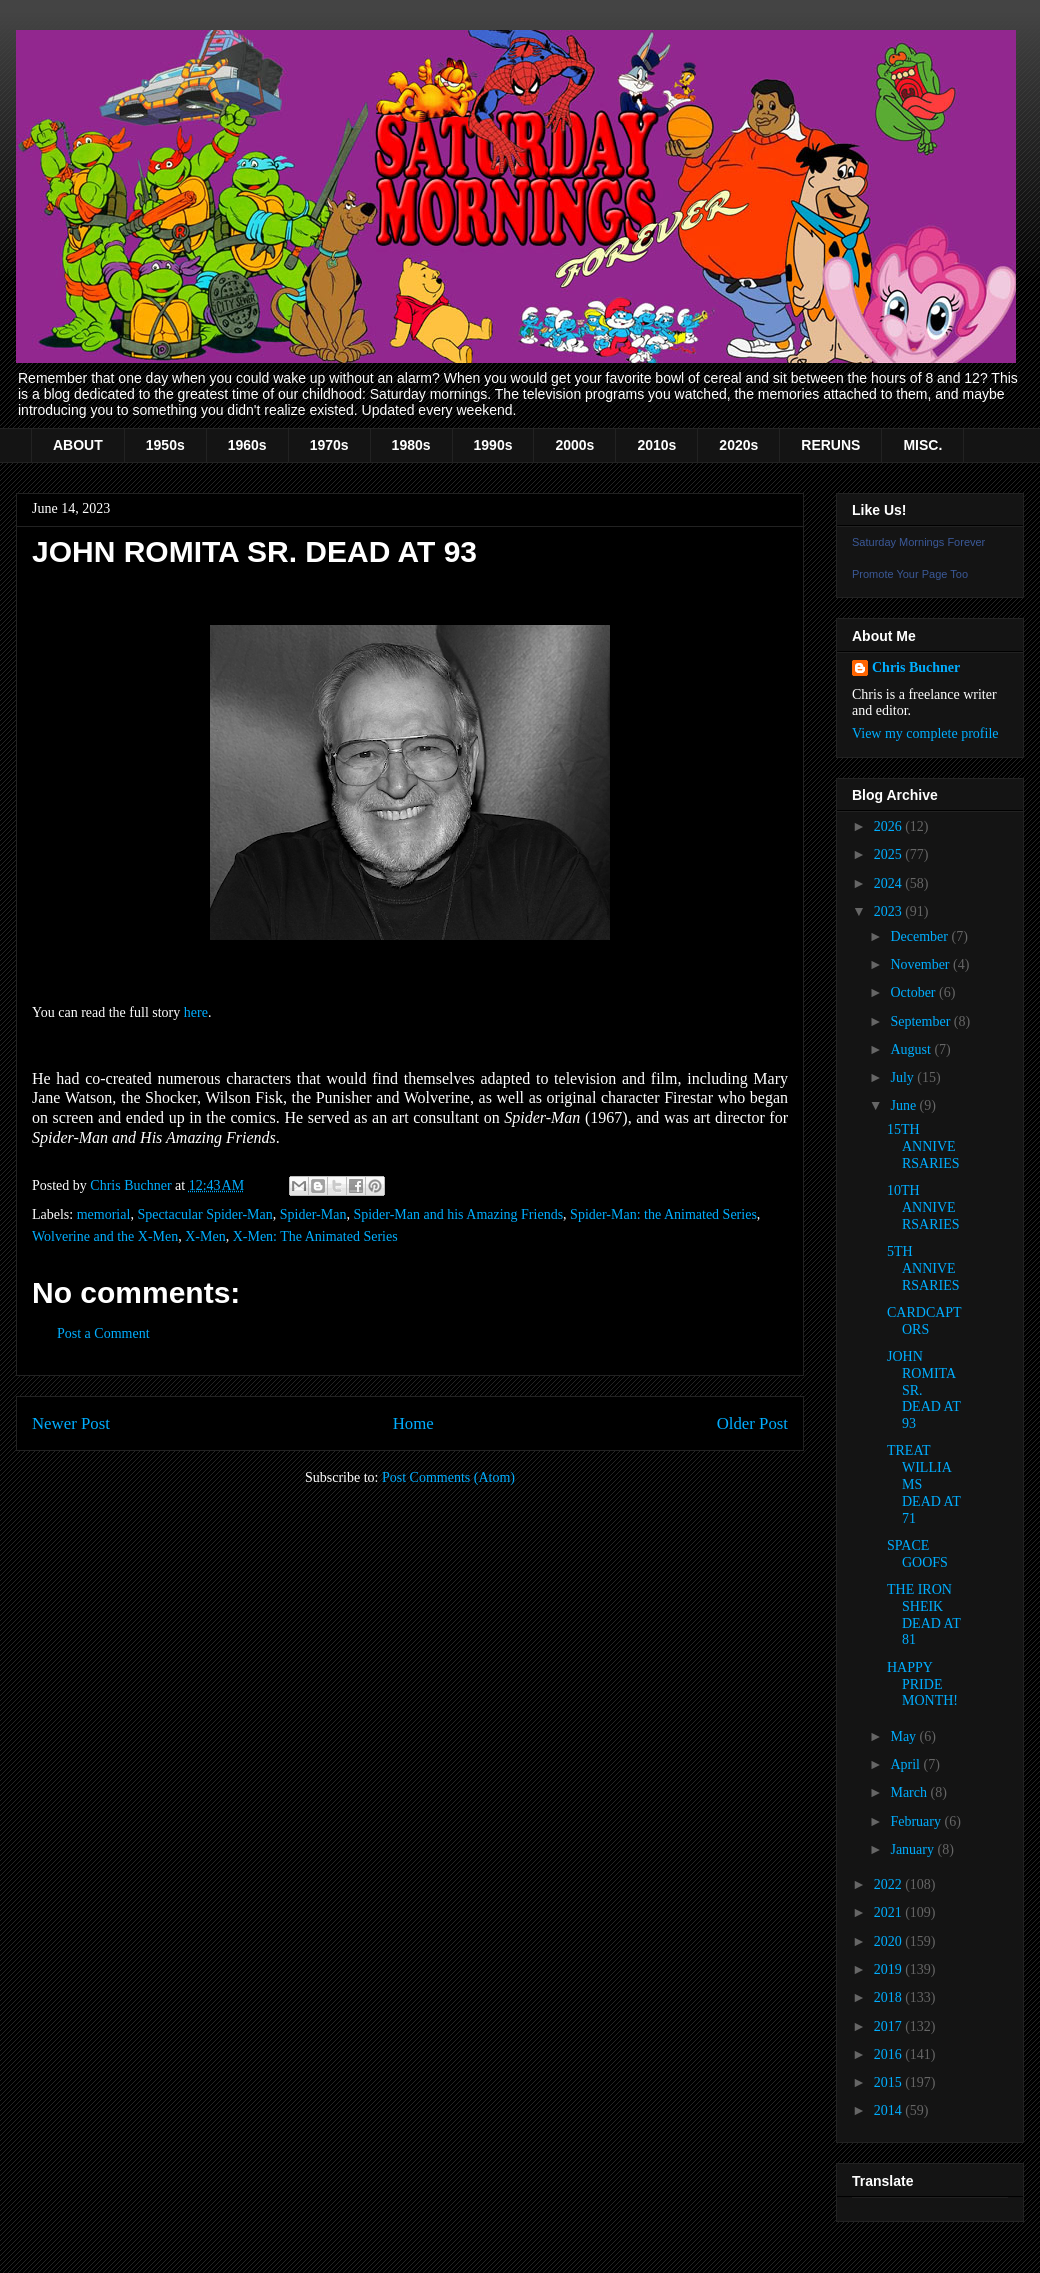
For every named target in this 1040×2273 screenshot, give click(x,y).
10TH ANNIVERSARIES (923, 1207)
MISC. (922, 445)
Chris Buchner (916, 667)
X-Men (205, 1236)
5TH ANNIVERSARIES (923, 1268)
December (920, 936)
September (921, 1021)
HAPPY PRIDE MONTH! (922, 1684)
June (904, 1105)
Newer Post (71, 1423)
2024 (890, 883)
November (921, 964)
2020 (890, 1941)
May (904, 1736)
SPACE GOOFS (917, 1554)
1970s (329, 445)
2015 (890, 2082)
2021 (890, 1912)
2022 (890, 1884)
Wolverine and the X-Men (105, 1236)
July (903, 1077)
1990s (493, 445)
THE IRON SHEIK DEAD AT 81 (923, 1614)
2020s (738, 445)
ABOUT (78, 445)
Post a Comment (103, 1333)
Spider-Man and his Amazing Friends (458, 1214)
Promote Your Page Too (910, 574)
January (913, 1849)
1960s (247, 445)
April (906, 1764)
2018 (890, 1997)
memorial (104, 1214)
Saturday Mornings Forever (918, 542)
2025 (890, 854)
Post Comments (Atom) (448, 1477)
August (912, 1049)
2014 (890, 2110)
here (196, 1012)
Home (413, 1423)
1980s (411, 445)
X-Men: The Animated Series (315, 1236)
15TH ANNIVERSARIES (923, 1146)
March (910, 1792)
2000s (574, 445)
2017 (890, 2026)
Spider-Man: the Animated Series (663, 1214)
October (914, 992)
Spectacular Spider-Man (204, 1214)
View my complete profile (925, 733)
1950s (165, 445)
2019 (890, 1969)
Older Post (752, 1423)
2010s (656, 445)
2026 (890, 826)
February (917, 1821)
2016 (890, 2054)
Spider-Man (313, 1214)
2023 (890, 911)
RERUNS (830, 445)
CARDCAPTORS (924, 1321)
